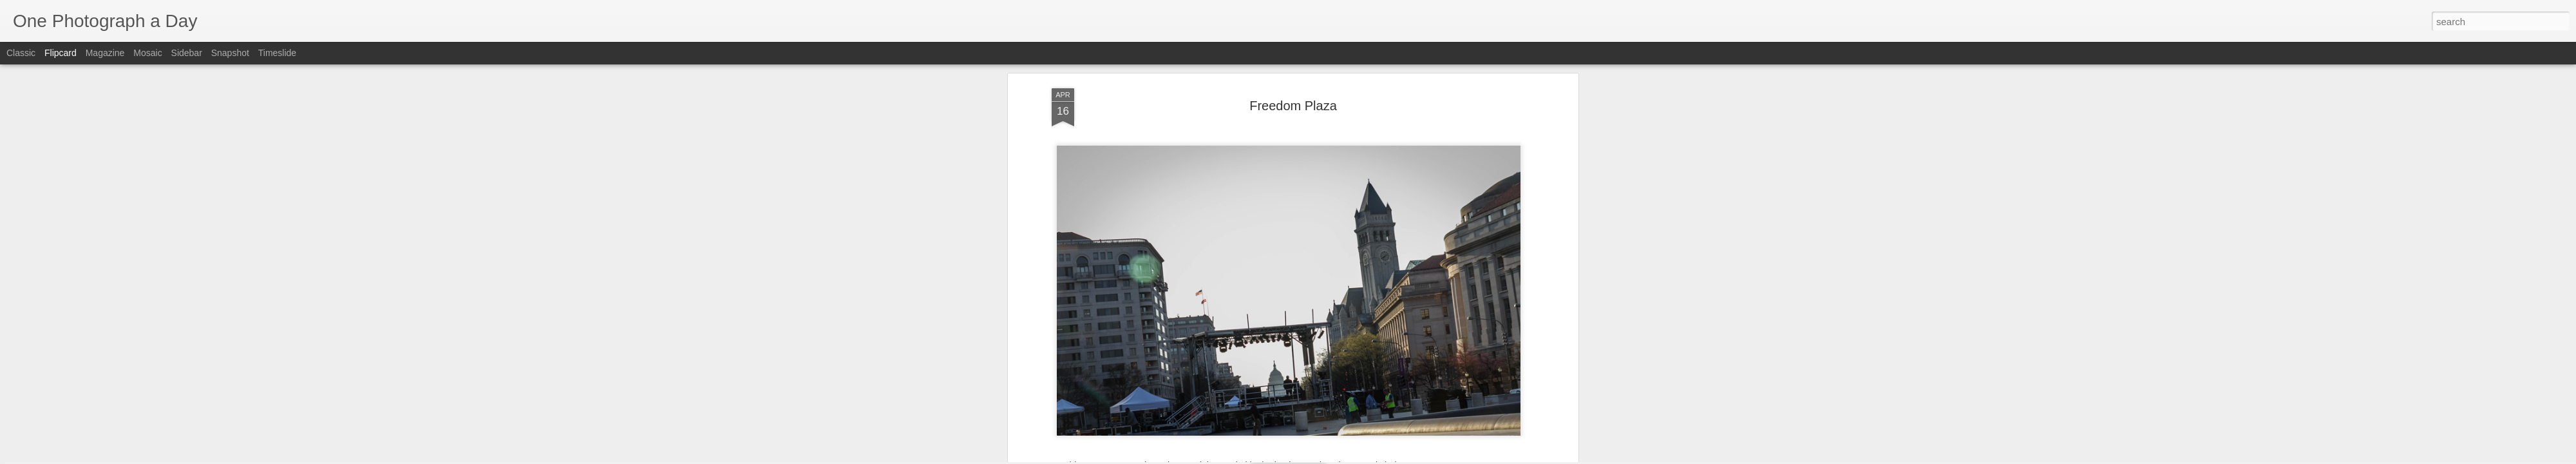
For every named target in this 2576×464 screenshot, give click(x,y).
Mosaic (147, 53)
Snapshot (230, 53)
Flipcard (60, 53)
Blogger (1328, 457)
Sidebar (186, 53)
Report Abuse (1366, 457)
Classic (20, 53)
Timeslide (277, 53)
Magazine (105, 53)
